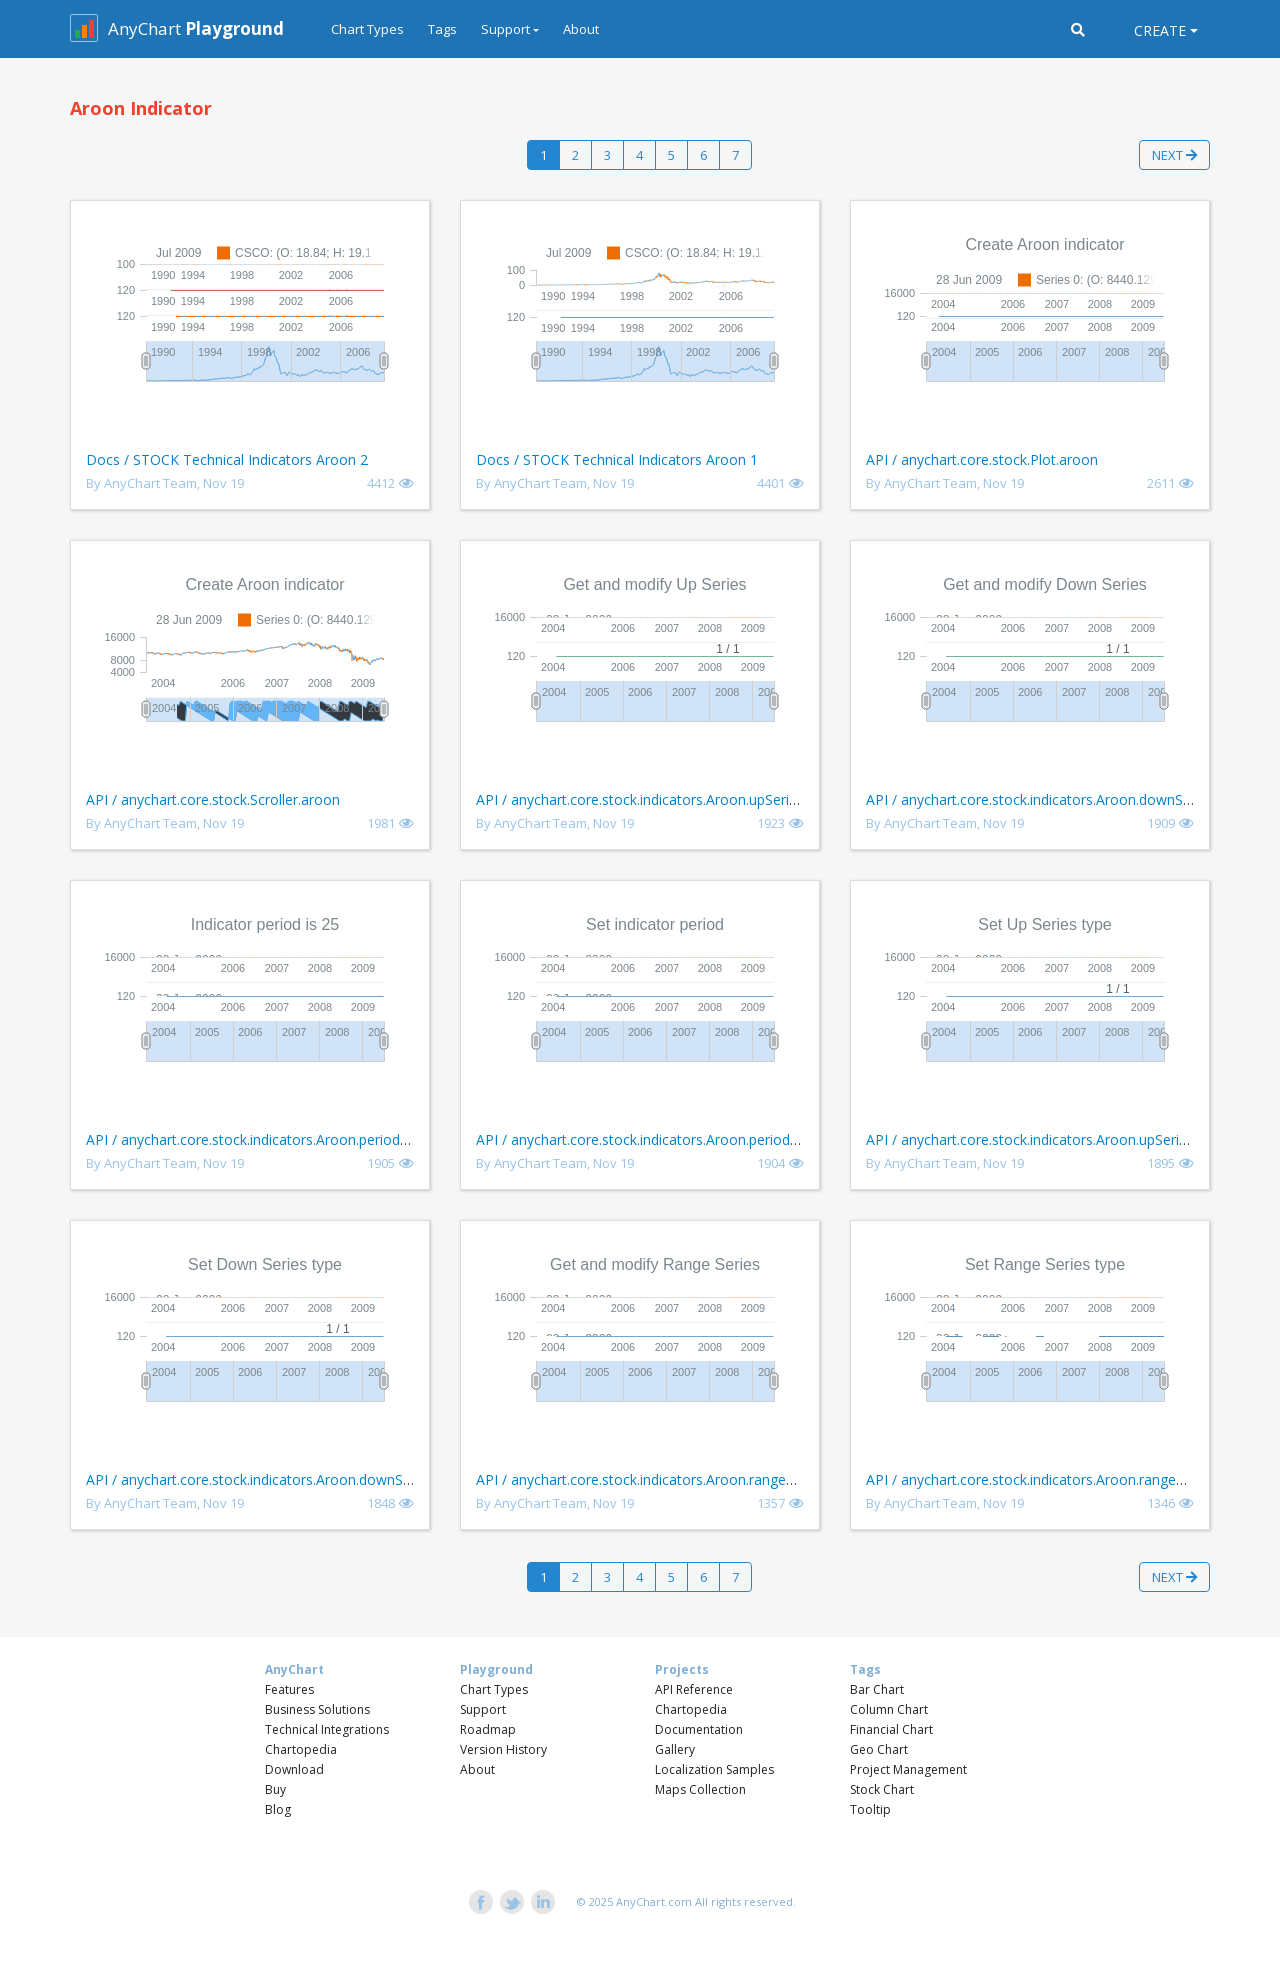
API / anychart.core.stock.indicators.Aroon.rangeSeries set (1052, 1479)
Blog (278, 1809)
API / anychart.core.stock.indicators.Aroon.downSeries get (1052, 799)
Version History (503, 1749)
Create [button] (1160, 30)
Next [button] (1174, 155)
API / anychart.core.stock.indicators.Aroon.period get (255, 1139)
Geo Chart (879, 1749)
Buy (275, 1789)
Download (294, 1769)
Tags (442, 29)
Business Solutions (317, 1709)
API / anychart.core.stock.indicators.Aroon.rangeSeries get (663, 1479)
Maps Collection (700, 1789)
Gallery (675, 1749)
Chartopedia (301, 1749)
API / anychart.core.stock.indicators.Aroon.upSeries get (652, 799)
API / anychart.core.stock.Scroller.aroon (213, 799)
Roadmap (488, 1729)
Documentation (699, 1729)
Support (483, 1709)
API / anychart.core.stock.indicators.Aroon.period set (645, 1139)
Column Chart (889, 1709)
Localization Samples (714, 1769)
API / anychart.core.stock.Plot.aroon (982, 459)
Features (289, 1689)
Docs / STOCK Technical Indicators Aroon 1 (617, 459)
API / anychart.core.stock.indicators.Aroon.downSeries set (272, 1479)
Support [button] (505, 29)
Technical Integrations (327, 1729)
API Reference (694, 1689)
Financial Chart (891, 1729)
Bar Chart (877, 1689)
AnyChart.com (654, 1901)
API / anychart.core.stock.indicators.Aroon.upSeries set (1042, 1139)
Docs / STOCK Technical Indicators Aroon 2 (227, 459)
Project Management (908, 1769)
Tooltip (870, 1809)
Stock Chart (882, 1789)
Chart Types (367, 29)
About (581, 29)
